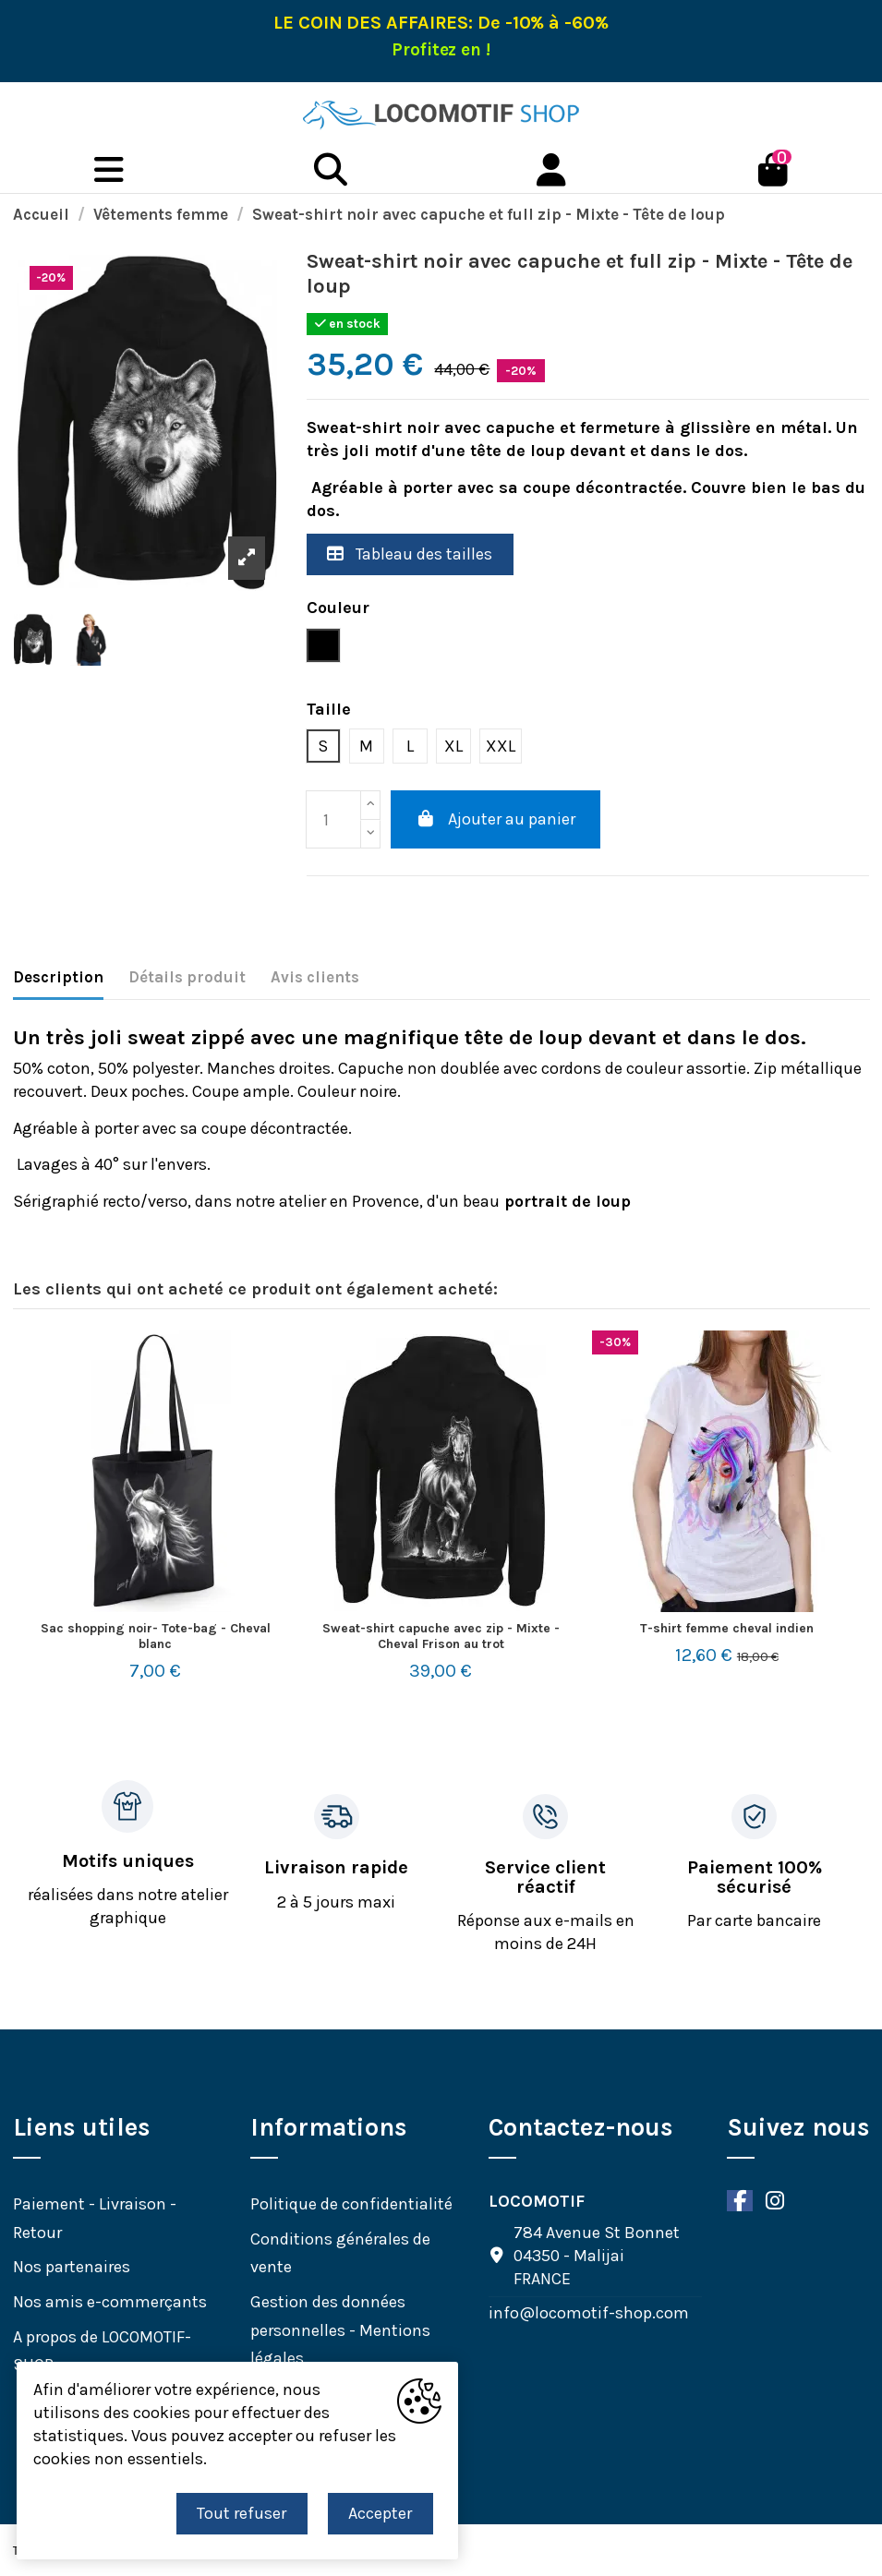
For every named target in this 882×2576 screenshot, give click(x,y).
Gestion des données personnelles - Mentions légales (340, 2330)
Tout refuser (241, 2513)
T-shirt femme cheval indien (727, 1628)
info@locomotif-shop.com (589, 2313)
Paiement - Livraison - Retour (94, 2218)
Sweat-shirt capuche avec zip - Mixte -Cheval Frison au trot (441, 1636)
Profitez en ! (441, 50)
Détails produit (187, 977)
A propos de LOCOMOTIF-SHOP (102, 2351)
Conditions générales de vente (340, 2253)
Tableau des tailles (409, 554)
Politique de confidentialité (351, 2204)
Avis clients (315, 977)
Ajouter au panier (496, 819)
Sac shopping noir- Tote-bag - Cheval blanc (156, 1636)
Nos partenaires (71, 2267)
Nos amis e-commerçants (110, 2302)
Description (58, 977)
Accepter (380, 2513)
